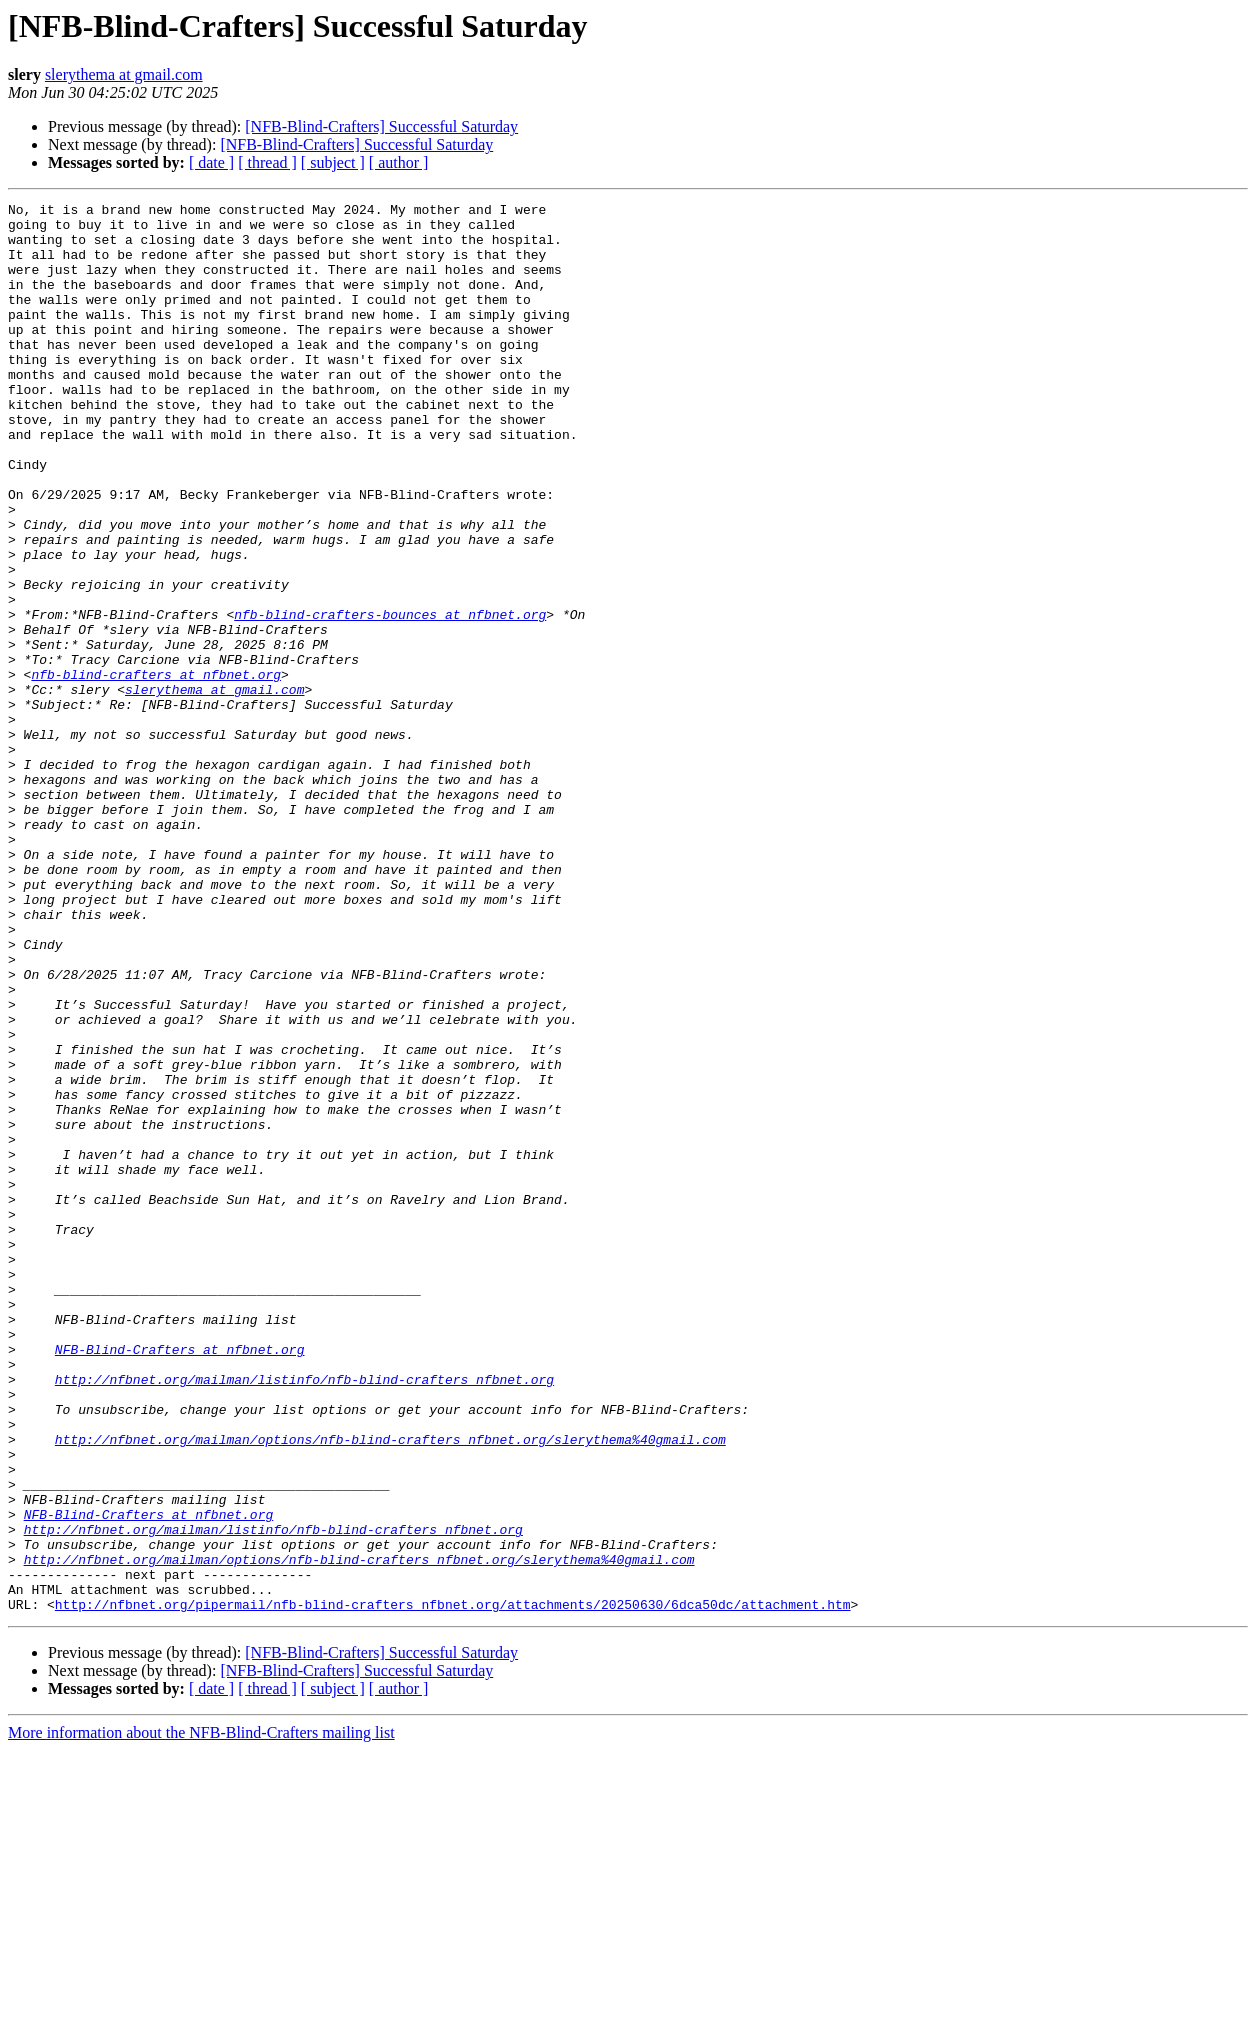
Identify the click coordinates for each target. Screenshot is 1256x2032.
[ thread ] (267, 162)
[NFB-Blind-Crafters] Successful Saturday (381, 126)
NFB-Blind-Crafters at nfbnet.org (180, 1580)
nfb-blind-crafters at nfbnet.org (156, 770)
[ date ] (211, 162)
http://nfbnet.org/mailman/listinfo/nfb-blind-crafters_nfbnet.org (304, 1616)
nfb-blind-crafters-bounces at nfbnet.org (390, 698)
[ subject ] (333, 162)
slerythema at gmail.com (124, 74)
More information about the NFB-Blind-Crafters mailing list (201, 2014)
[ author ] (399, 162)
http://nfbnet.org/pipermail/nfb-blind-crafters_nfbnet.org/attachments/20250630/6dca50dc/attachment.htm (453, 1886)
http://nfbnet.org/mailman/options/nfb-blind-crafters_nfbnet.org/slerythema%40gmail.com (390, 1688)
